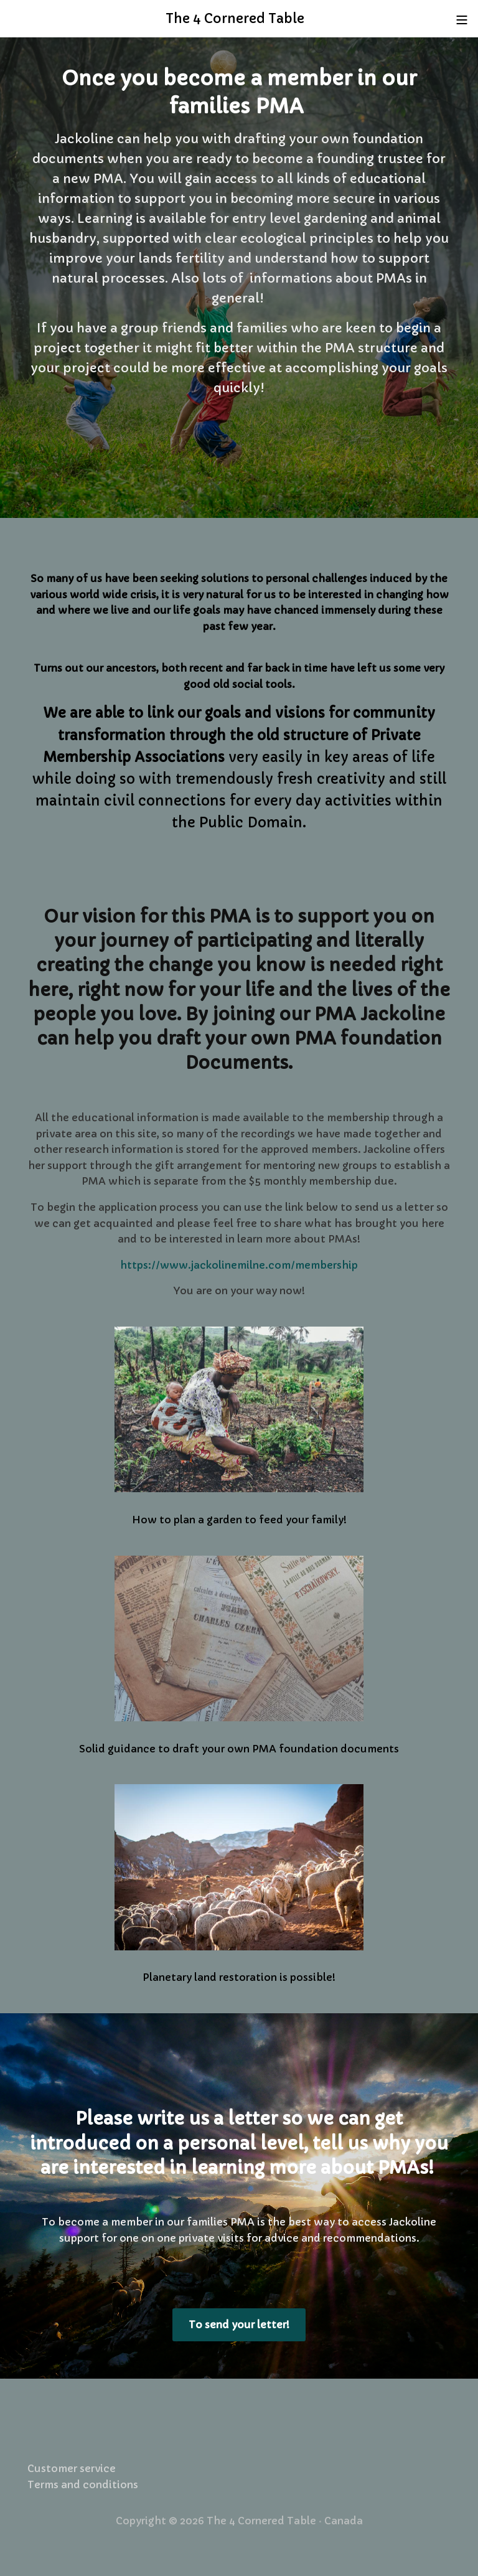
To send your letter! (239, 2324)
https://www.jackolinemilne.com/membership (239, 1265)
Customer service (71, 2468)
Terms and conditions (82, 2484)
